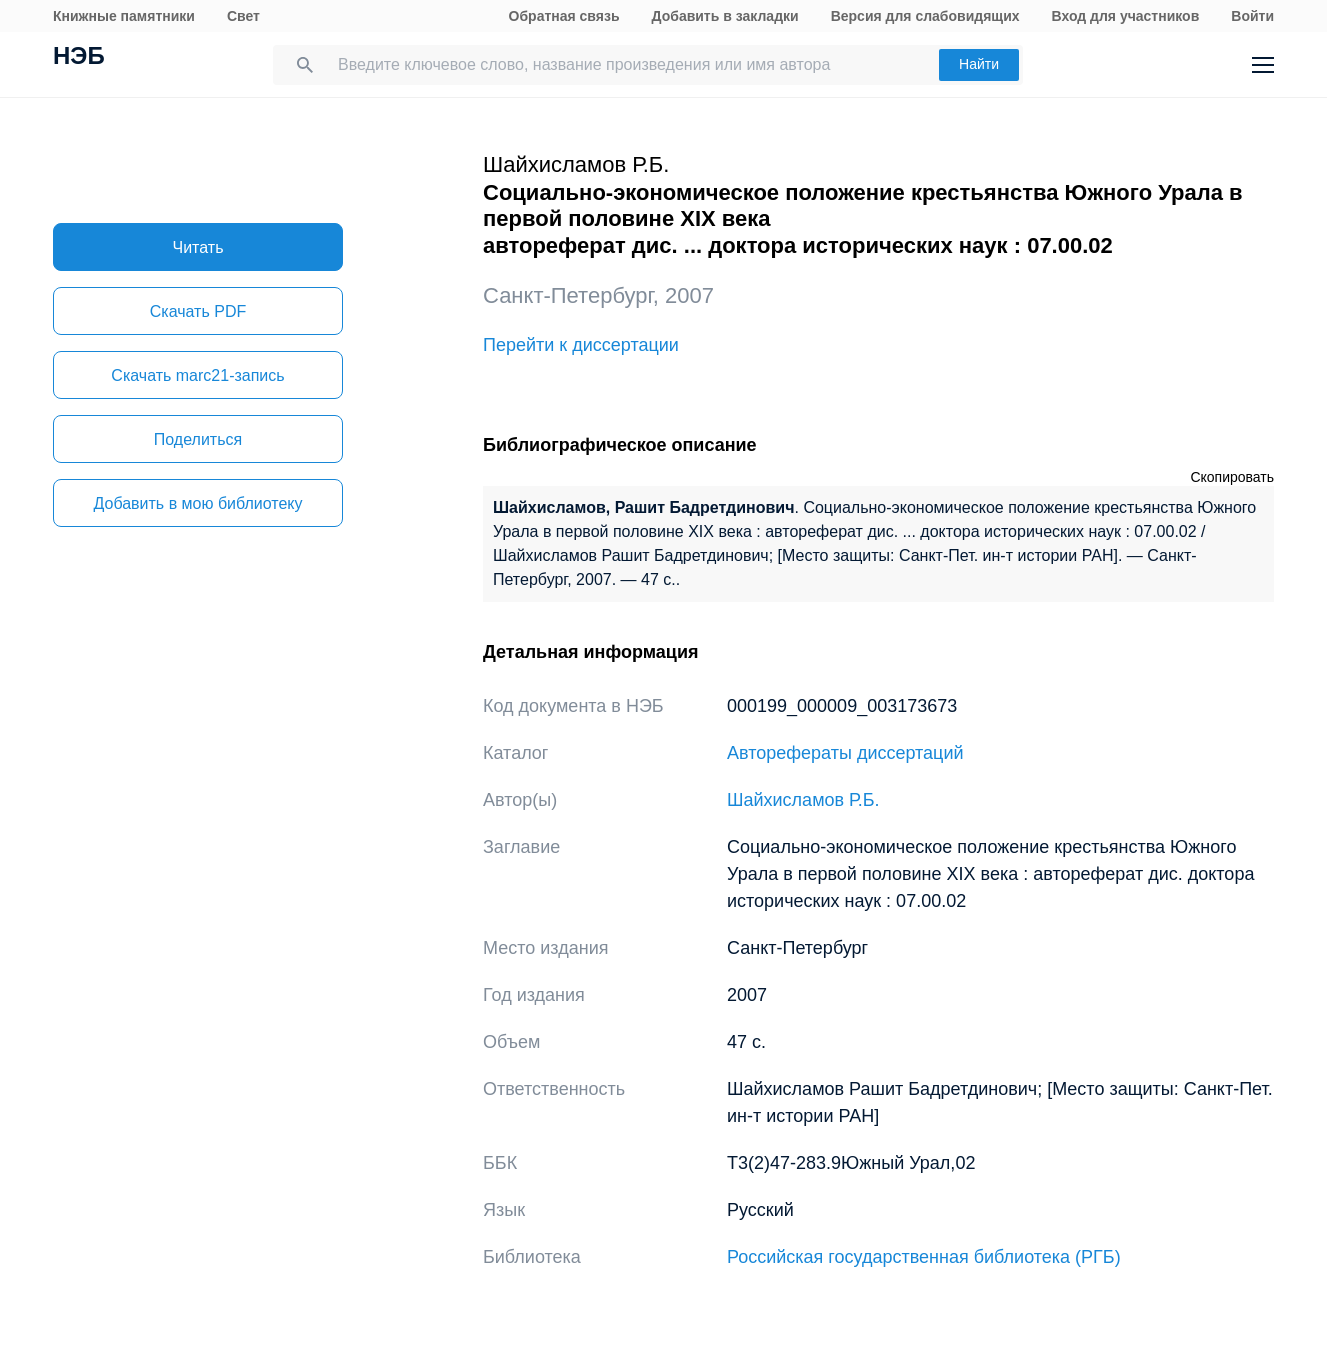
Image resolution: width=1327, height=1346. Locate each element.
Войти (1252, 16)
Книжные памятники (124, 16)
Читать (198, 247)
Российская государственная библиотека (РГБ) (924, 1257)
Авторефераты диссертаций (845, 753)
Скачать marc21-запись (197, 375)
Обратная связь (564, 16)
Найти (979, 64)
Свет (243, 16)
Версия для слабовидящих (925, 16)
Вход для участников (1126, 16)
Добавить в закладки (725, 16)
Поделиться (198, 439)
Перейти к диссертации (581, 345)
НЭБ (79, 58)
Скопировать (1232, 477)
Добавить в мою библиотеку (197, 503)
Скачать (198, 311)
